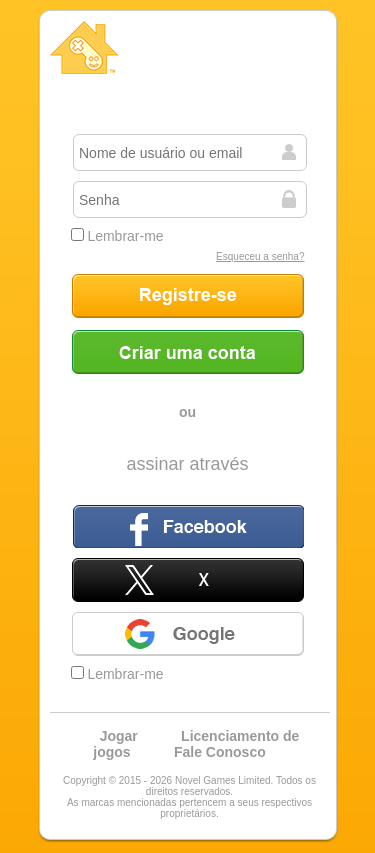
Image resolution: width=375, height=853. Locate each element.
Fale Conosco (220, 752)
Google (188, 634)
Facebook (188, 526)
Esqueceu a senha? (260, 256)
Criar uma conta (188, 352)
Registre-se (188, 296)
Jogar (119, 736)
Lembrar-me (117, 236)
